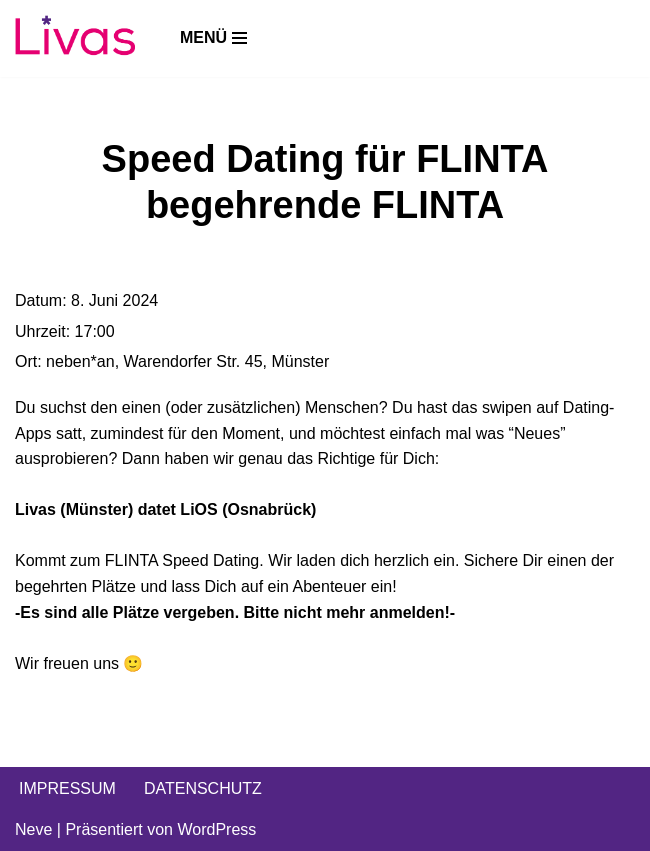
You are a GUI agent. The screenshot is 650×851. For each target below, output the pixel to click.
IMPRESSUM (67, 788)
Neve (33, 829)
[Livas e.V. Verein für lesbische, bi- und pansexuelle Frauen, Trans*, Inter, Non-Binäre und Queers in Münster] (75, 38)
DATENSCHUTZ (203, 788)
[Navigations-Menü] (213, 38)
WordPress (216, 829)
